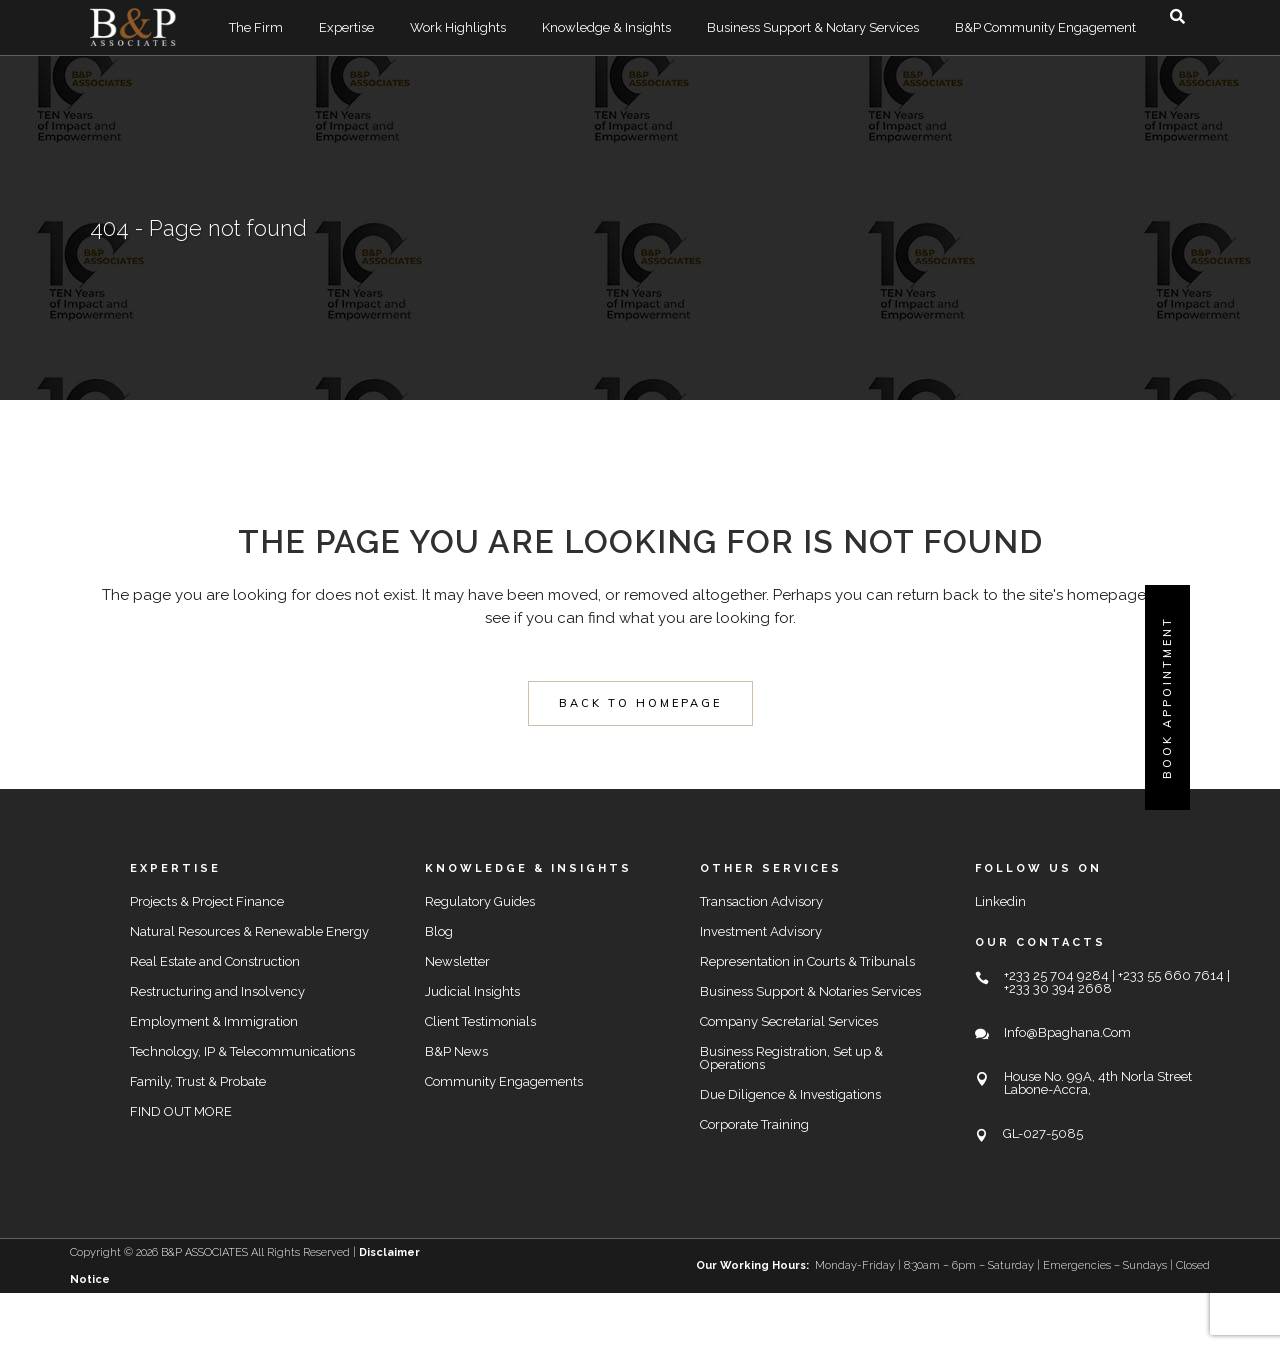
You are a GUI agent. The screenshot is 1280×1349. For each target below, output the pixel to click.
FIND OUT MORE (181, 1111)
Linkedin (1000, 901)
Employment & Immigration (214, 1021)
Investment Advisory (761, 931)
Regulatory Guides (480, 901)
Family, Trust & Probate (198, 1081)
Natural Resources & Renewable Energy (249, 931)
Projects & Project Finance (207, 901)
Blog (439, 931)
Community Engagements (504, 1081)
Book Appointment (1167, 697)
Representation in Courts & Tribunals (807, 961)
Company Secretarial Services (789, 1021)
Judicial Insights (472, 991)
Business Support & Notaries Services (810, 991)
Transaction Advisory (761, 901)
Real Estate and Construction (215, 961)
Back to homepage (640, 703)
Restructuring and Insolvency (217, 991)
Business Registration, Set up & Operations (791, 1058)
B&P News (456, 1051)
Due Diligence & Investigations (790, 1094)
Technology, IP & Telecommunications (242, 1051)
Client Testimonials (480, 1021)
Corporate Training (754, 1124)
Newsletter (457, 961)
